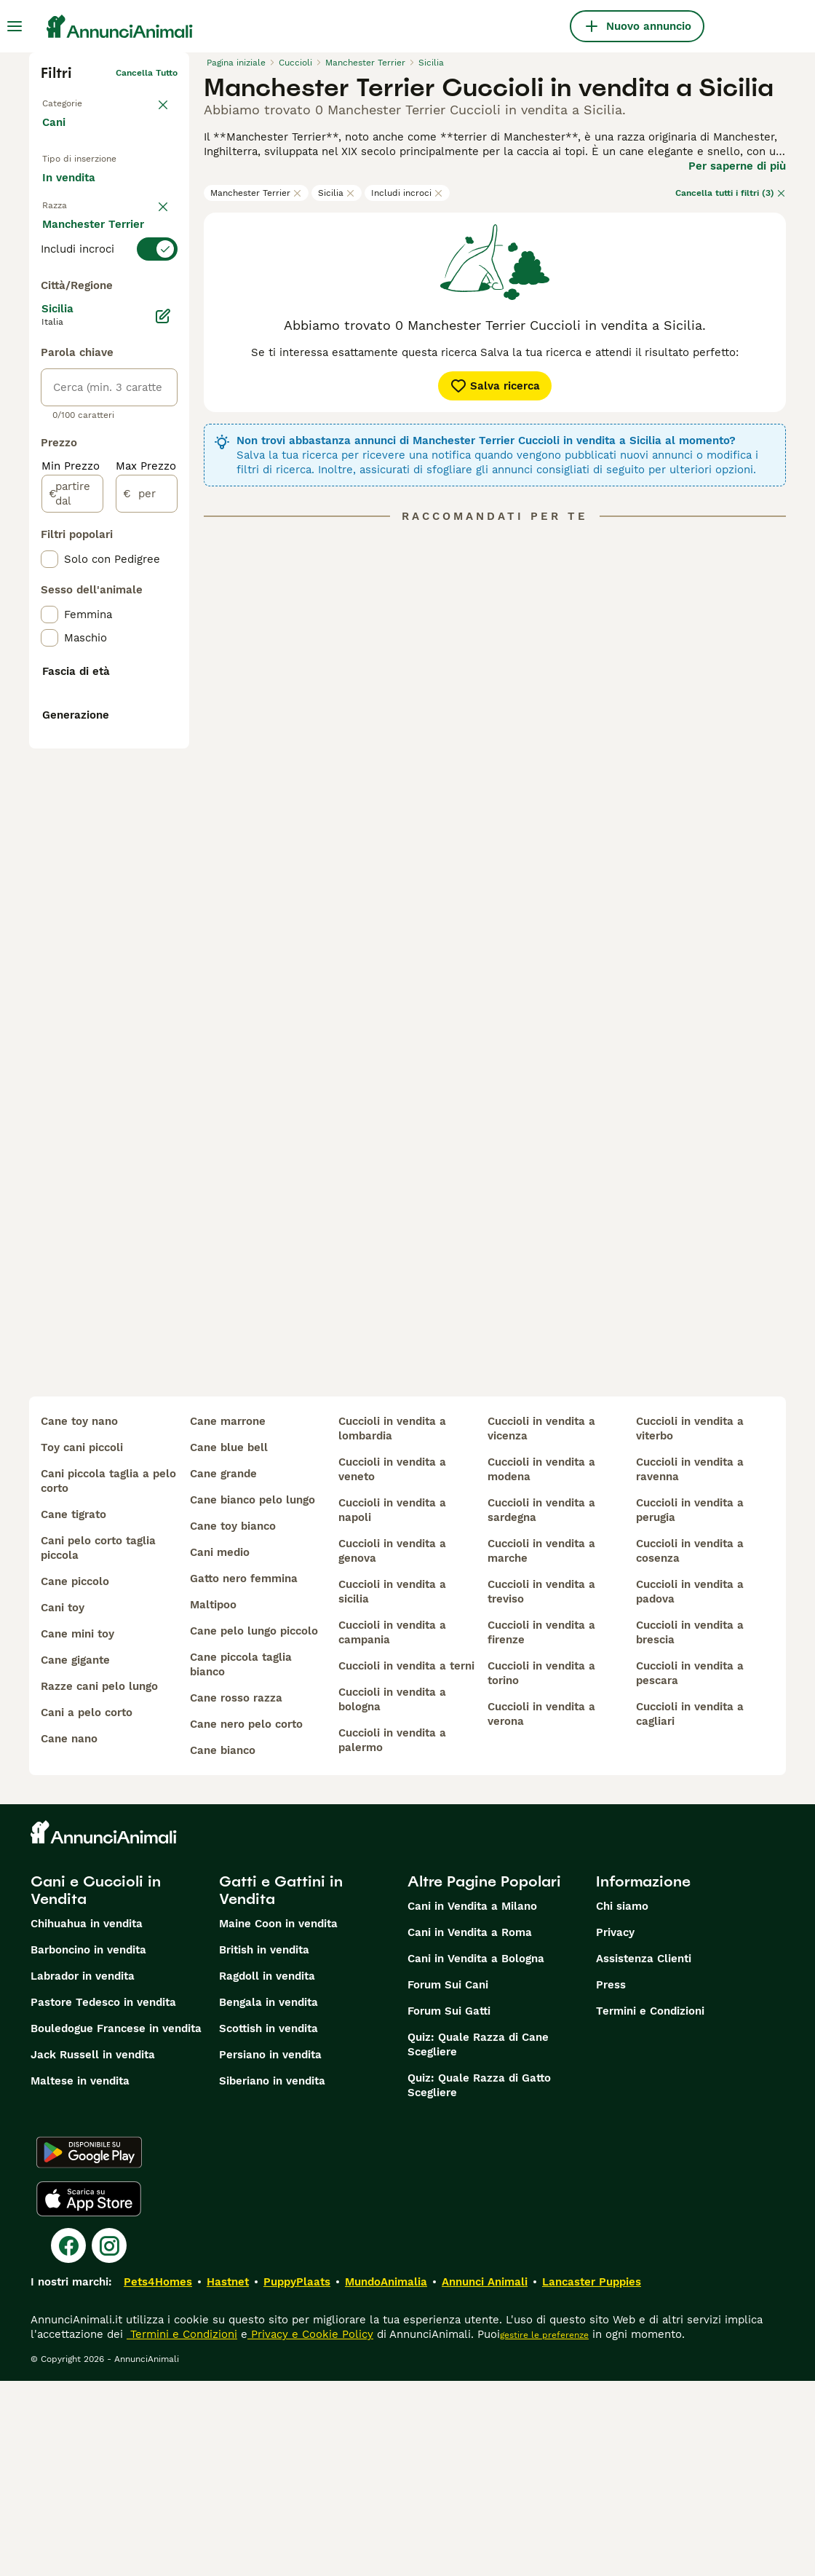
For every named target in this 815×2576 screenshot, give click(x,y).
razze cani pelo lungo (99, 1881)
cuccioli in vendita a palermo (392, 1935)
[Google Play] (89, 2347)
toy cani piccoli (82, 1642)
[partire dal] (72, 865)
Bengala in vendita (268, 2197)
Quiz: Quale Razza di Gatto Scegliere (479, 2280)
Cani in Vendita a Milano (472, 2101)
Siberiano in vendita (272, 2276)
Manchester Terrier (256, 193)
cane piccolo (75, 1776)
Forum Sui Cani (448, 2179)
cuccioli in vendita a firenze (541, 1827)
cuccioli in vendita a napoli (392, 1705)
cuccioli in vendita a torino (541, 1868)
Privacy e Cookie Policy (310, 2529)
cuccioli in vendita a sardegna (541, 1705)
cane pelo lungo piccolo (254, 1826)
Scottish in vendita (268, 2223)
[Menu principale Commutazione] (14, 26)
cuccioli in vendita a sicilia (392, 1787)
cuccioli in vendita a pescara (690, 1868)
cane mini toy (77, 1829)
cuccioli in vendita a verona (541, 1909)
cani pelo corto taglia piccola (98, 1743)
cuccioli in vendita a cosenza (690, 1746)
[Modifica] (163, 687)
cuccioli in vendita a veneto (392, 1664)
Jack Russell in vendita (93, 2249)
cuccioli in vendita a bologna (392, 1894)
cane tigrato (73, 1709)
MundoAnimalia (386, 2477)
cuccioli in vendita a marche (541, 1746)
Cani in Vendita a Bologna (476, 2153)
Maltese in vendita (80, 2276)
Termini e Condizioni (650, 2206)
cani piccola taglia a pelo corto (108, 1676)
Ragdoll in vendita (267, 2171)
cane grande (223, 1668)
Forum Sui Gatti (449, 2206)
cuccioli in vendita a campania (392, 1827)
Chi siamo (622, 2101)
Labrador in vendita (83, 2171)
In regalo (76, 216)
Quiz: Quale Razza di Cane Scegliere (478, 2239)
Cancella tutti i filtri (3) (730, 193)
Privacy (615, 2127)
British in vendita (264, 2145)
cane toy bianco (233, 1721)
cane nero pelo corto (246, 1919)
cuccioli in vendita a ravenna (690, 1664)
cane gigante (75, 1855)
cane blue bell (229, 1642)
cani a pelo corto (86, 1907)
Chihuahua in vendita (87, 2118)
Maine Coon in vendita (278, 2118)
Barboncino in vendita (88, 2145)
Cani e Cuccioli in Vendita (96, 2085)
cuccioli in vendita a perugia (690, 1705)
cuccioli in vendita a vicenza (541, 1623)
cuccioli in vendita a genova (392, 1746)
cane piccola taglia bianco (241, 1859)
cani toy (62, 1802)
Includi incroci (407, 193)
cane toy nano (79, 1616)
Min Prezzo (70, 837)
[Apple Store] (89, 2394)
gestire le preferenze (544, 2530)
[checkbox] (49, 384)
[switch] (109, 311)
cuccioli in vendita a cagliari (690, 1909)
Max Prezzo (146, 837)
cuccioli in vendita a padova (690, 1787)
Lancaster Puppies (591, 2477)
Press (611, 2179)
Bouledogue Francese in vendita (116, 2223)
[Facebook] (68, 2440)
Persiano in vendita (270, 2249)
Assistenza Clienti (643, 2153)
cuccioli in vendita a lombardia (392, 1623)
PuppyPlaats (296, 2477)
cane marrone (228, 1616)
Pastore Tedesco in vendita (103, 2197)
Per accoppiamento (104, 249)
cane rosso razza (236, 1893)
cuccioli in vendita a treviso (541, 1787)
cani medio (220, 1747)
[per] (147, 865)
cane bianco (222, 1945)
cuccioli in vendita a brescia (690, 1827)
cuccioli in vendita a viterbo (690, 1623)
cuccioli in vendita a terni (406, 1861)
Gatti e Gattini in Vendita (281, 2085)
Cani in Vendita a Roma (470, 2127)
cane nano (69, 1933)
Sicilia (336, 193)
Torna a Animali (75, 96)
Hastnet (228, 2477)
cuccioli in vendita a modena (541, 1664)
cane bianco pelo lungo (252, 1695)
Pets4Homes (158, 2477)
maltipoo (213, 1799)
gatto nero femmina (244, 1773)
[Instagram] (109, 2440)
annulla (162, 285)
